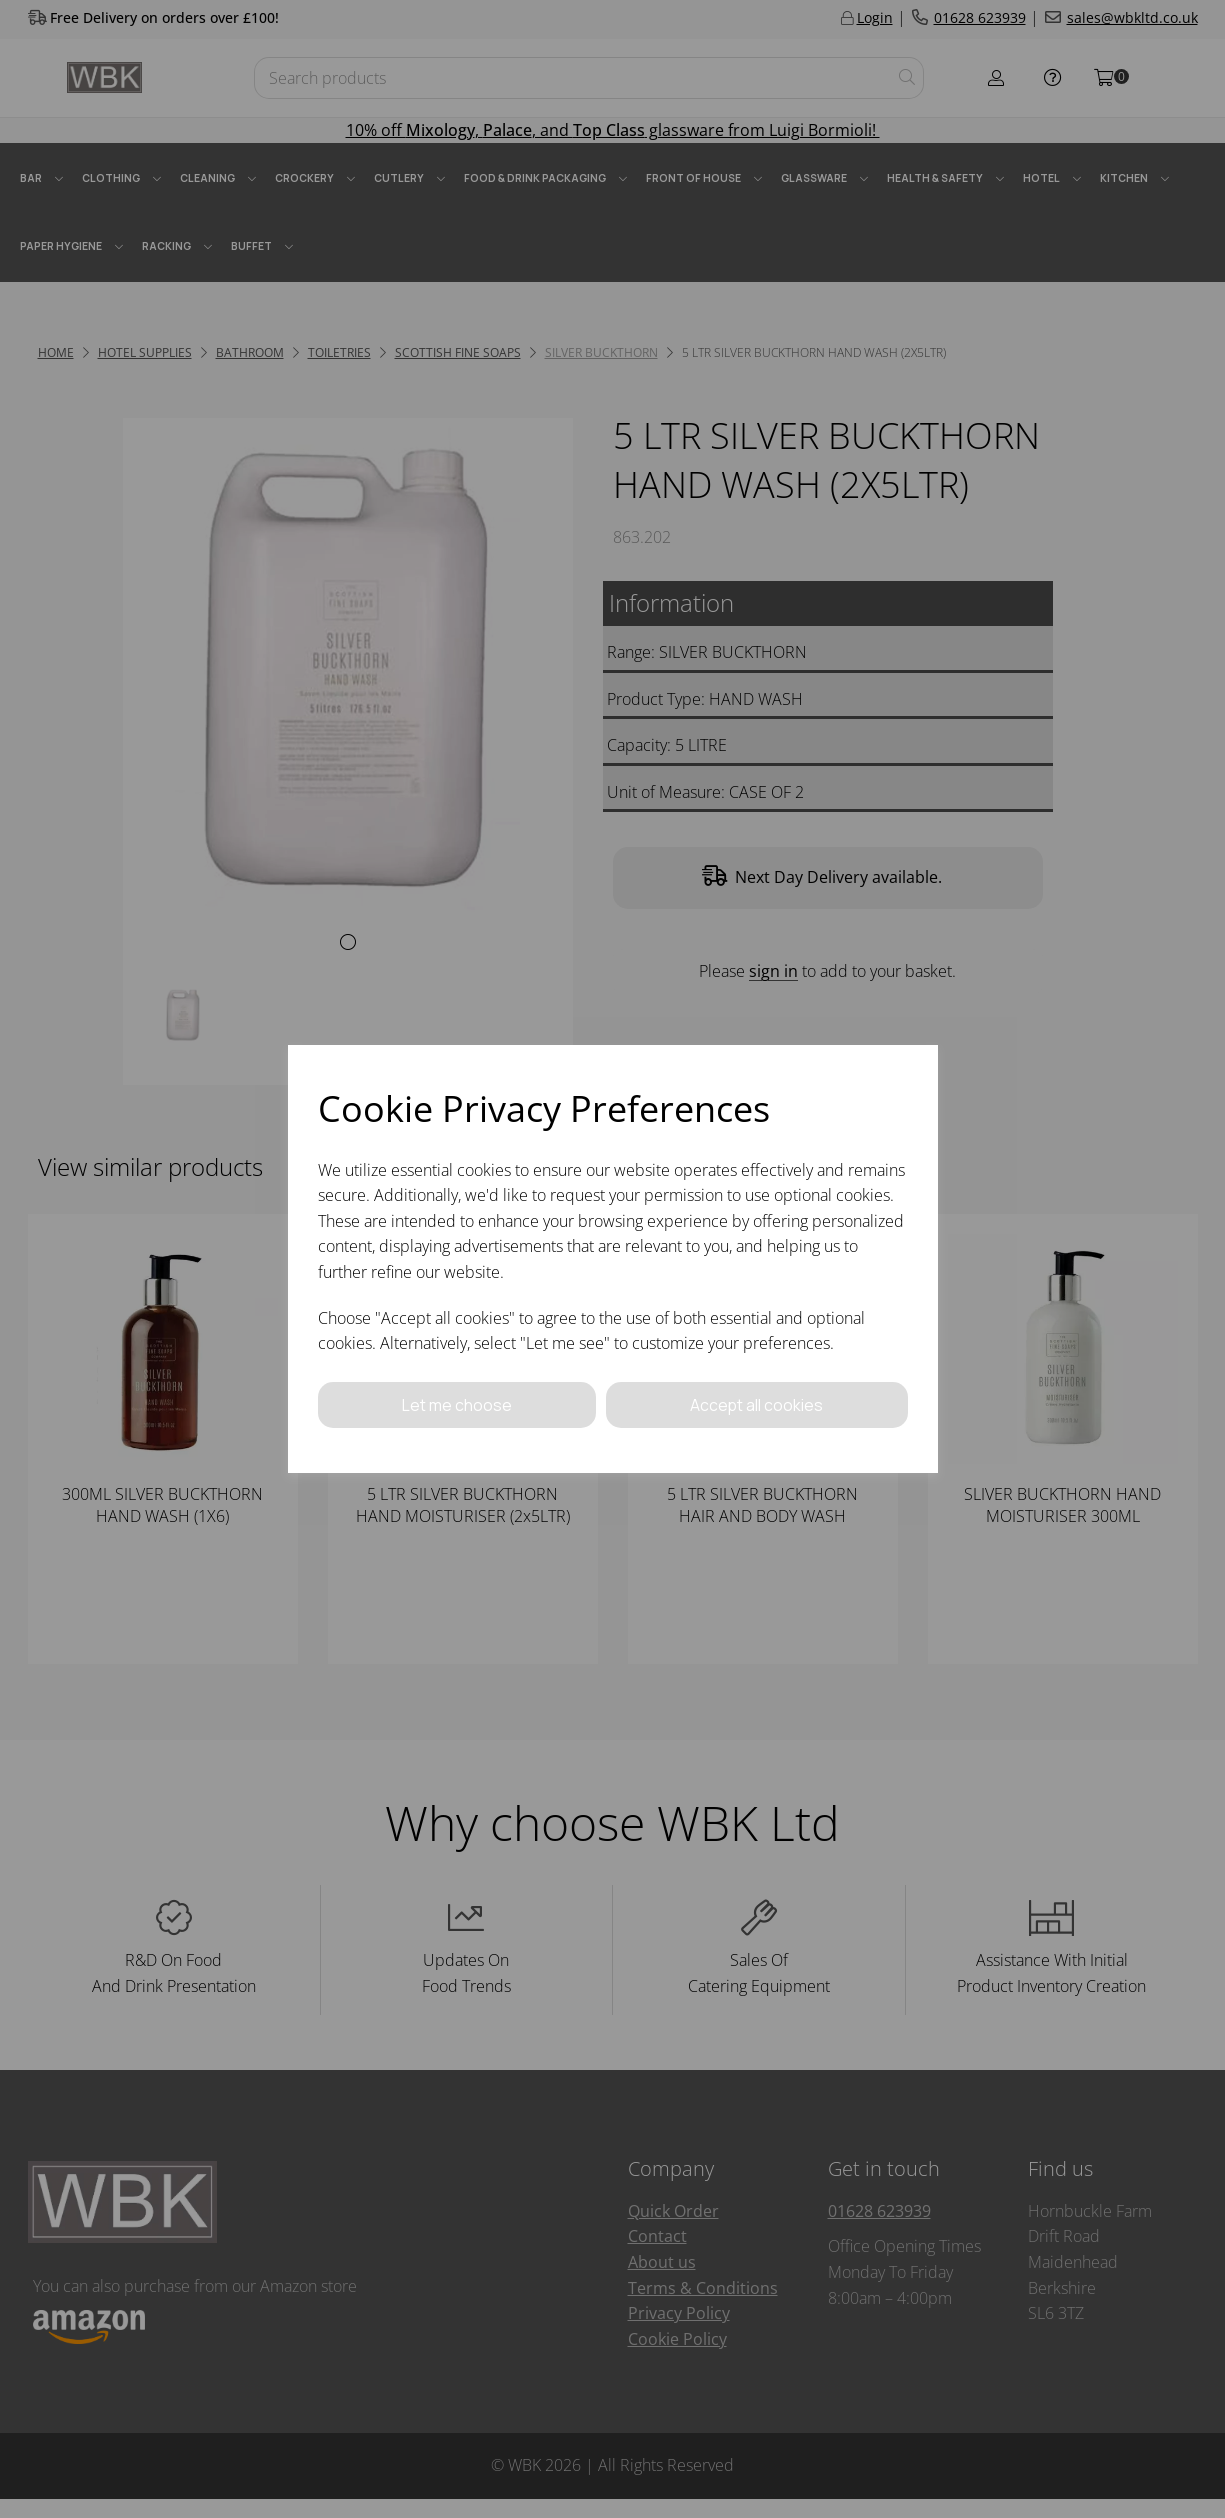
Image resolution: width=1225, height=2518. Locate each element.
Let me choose (457, 1404)
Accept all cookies (757, 1404)
